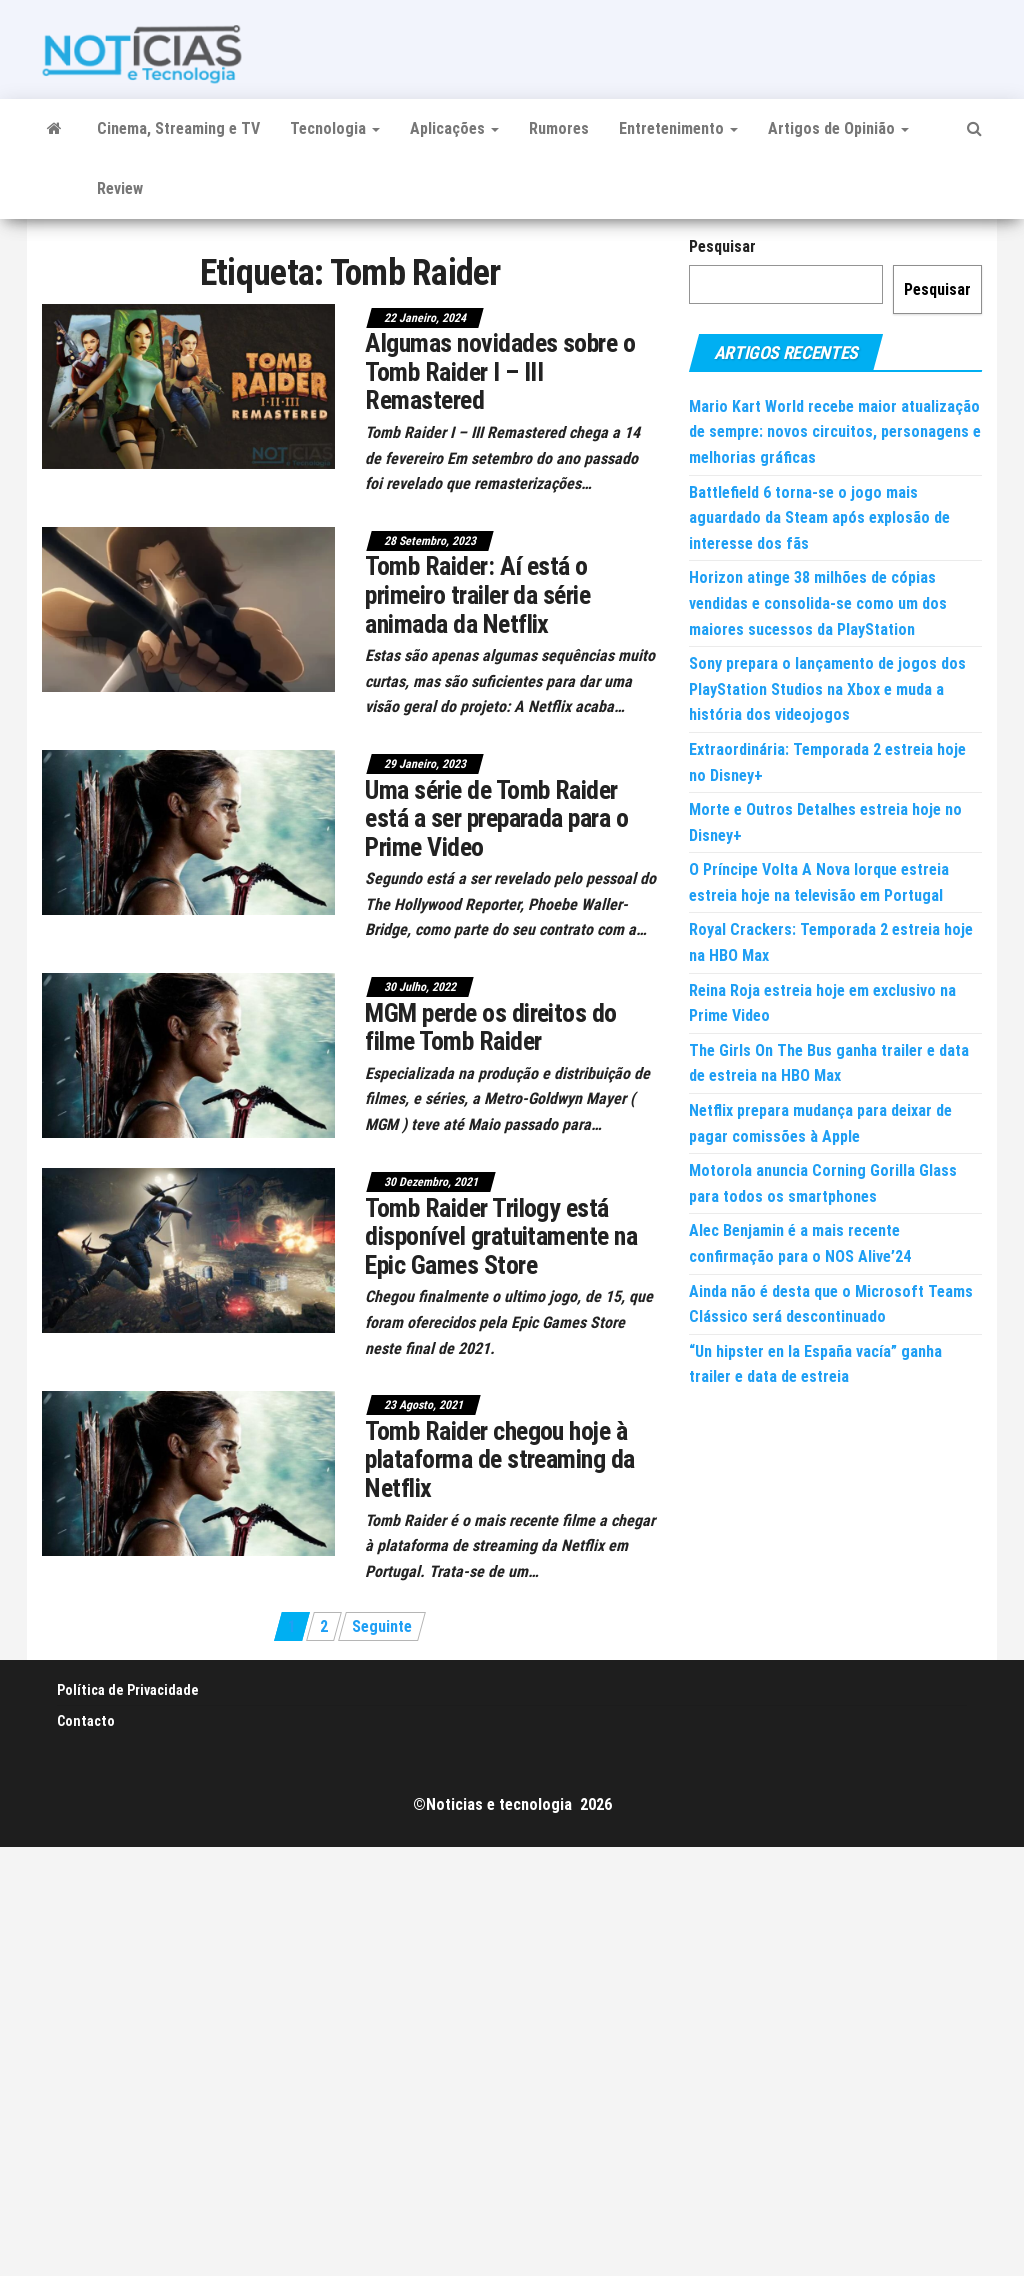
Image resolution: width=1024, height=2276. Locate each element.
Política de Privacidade (128, 1690)
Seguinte (382, 1626)
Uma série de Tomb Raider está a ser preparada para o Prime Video (496, 818)
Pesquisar (722, 246)
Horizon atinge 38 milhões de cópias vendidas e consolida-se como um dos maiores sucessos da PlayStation (818, 603)
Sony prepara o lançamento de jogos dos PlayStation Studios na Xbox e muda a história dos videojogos (827, 689)
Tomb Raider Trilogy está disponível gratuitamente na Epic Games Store (501, 1236)
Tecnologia (335, 128)
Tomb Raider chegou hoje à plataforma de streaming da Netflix (499, 1459)
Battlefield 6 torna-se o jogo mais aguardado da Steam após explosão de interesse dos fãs (819, 518)
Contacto (86, 1721)
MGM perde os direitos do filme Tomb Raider (491, 1027)
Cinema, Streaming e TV (178, 128)
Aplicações (454, 128)
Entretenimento (678, 128)
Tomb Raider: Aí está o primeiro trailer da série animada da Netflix (477, 594)
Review (120, 188)
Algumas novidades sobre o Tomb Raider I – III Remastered (500, 371)
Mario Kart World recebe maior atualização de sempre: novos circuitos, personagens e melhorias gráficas (835, 432)
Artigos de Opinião (838, 128)
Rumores (559, 128)
